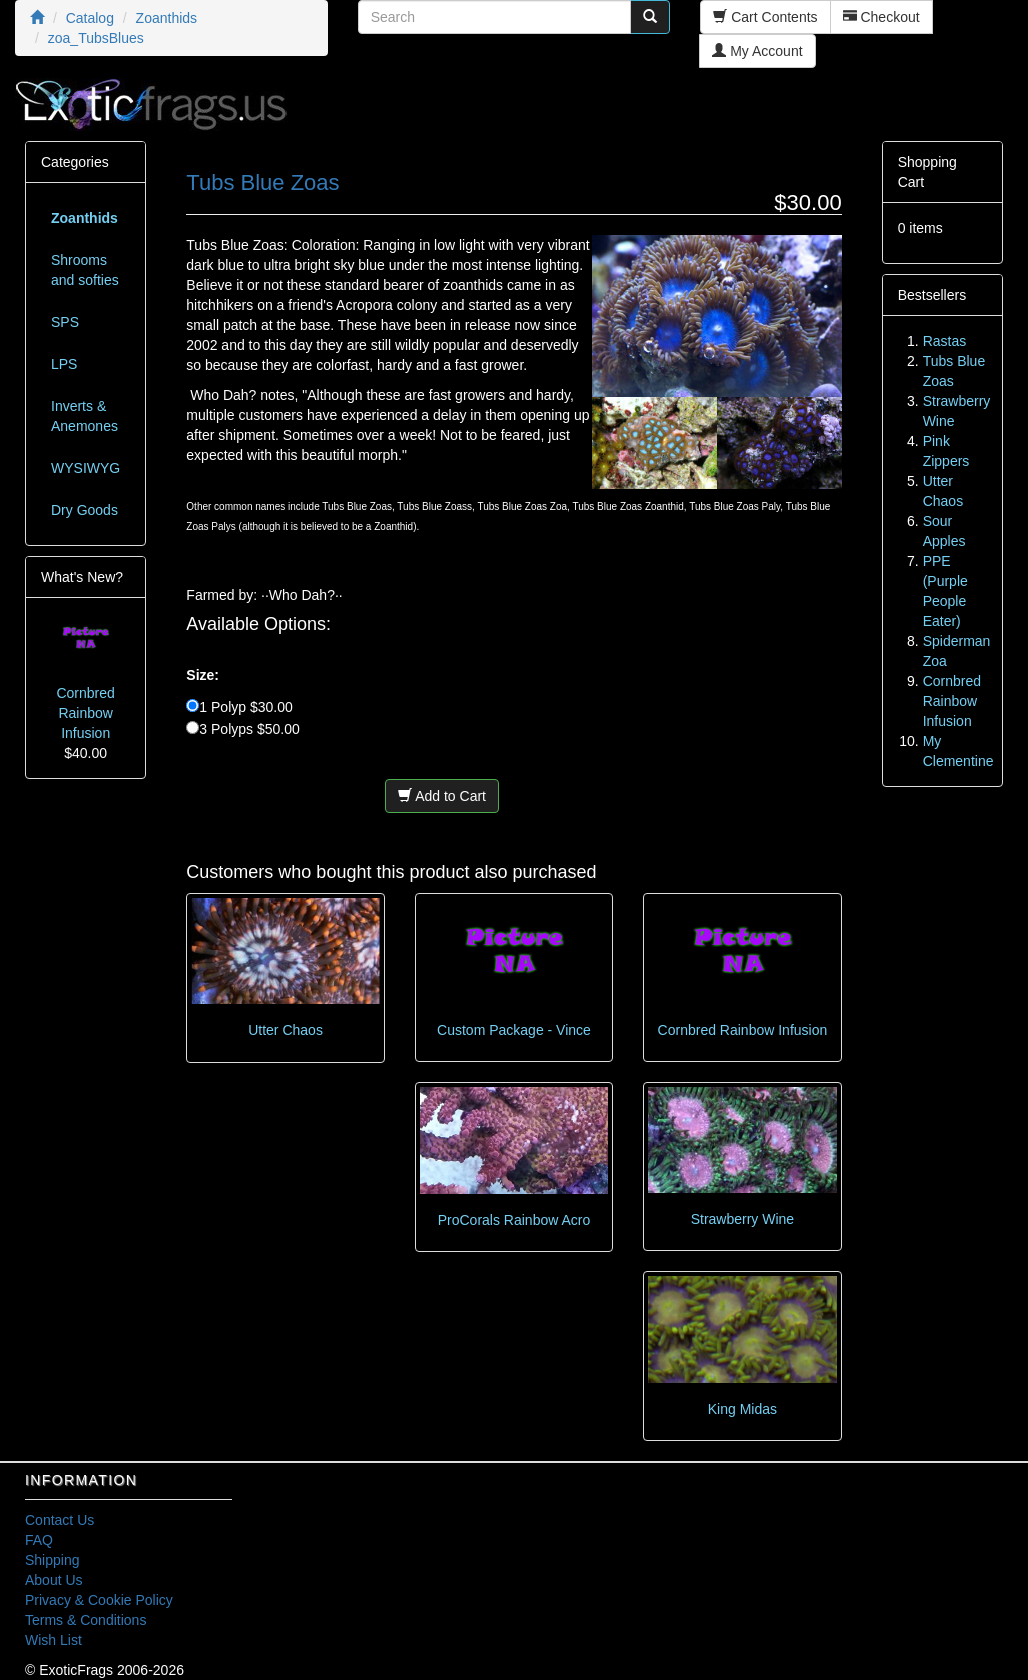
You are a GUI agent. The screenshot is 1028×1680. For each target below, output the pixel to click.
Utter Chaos (285, 1030)
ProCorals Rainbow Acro (514, 1220)
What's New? (82, 577)
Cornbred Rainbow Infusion (743, 1030)
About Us (54, 1580)
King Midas (742, 1409)
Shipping (52, 1560)
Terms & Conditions (85, 1620)
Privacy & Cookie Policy (99, 1600)
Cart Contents (765, 17)
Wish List (53, 1640)
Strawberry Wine (742, 1219)
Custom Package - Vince (514, 1030)
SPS (65, 322)
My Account (757, 51)
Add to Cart (442, 796)
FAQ (39, 1540)
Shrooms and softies (85, 270)
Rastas (945, 341)
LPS (64, 364)
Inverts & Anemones (84, 416)
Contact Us (59, 1520)
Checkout (881, 17)
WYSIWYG (85, 468)
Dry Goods (84, 510)
